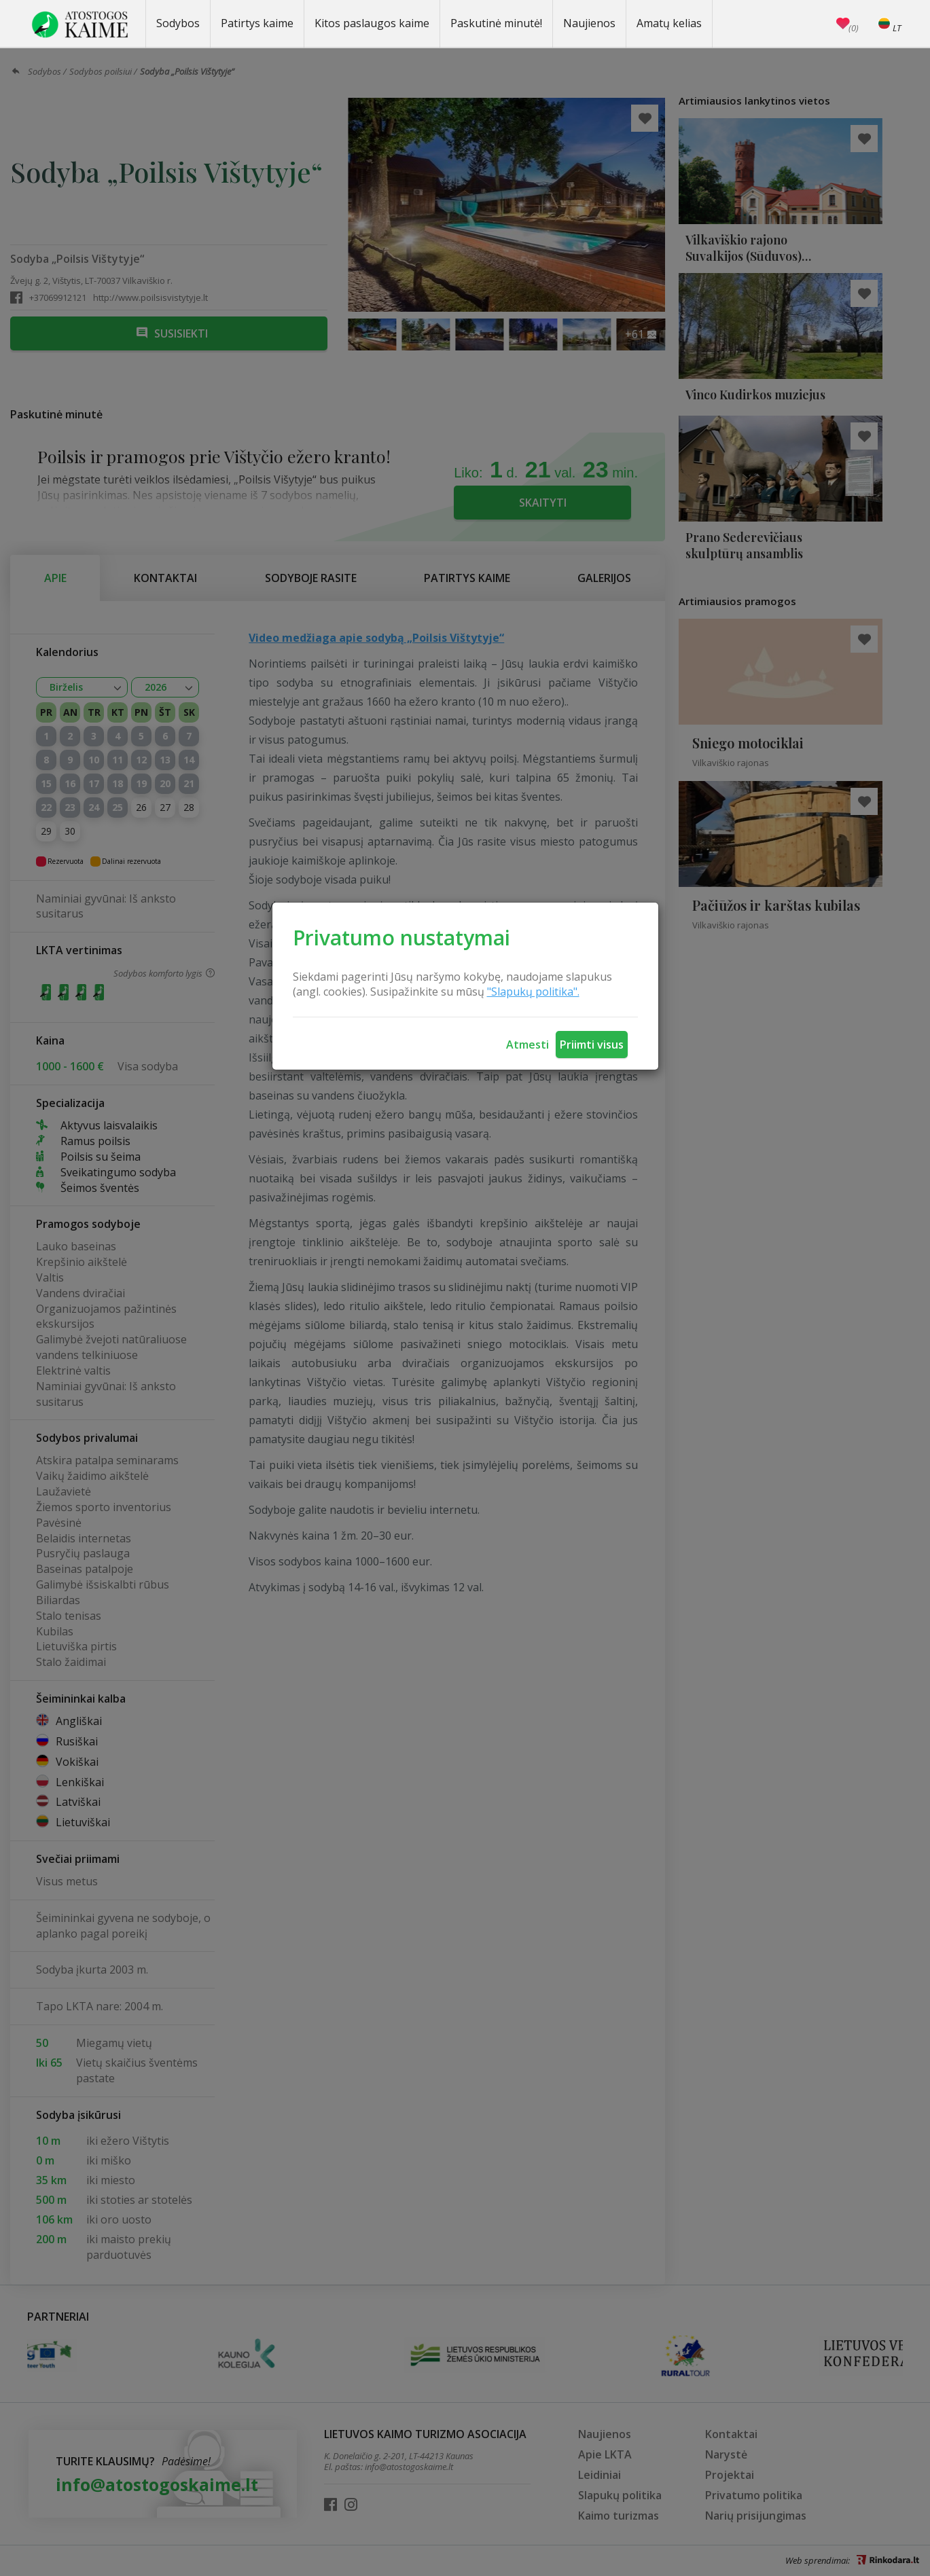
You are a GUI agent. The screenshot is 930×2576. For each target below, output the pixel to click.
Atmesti (527, 1044)
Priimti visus (592, 1044)
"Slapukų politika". (533, 991)
